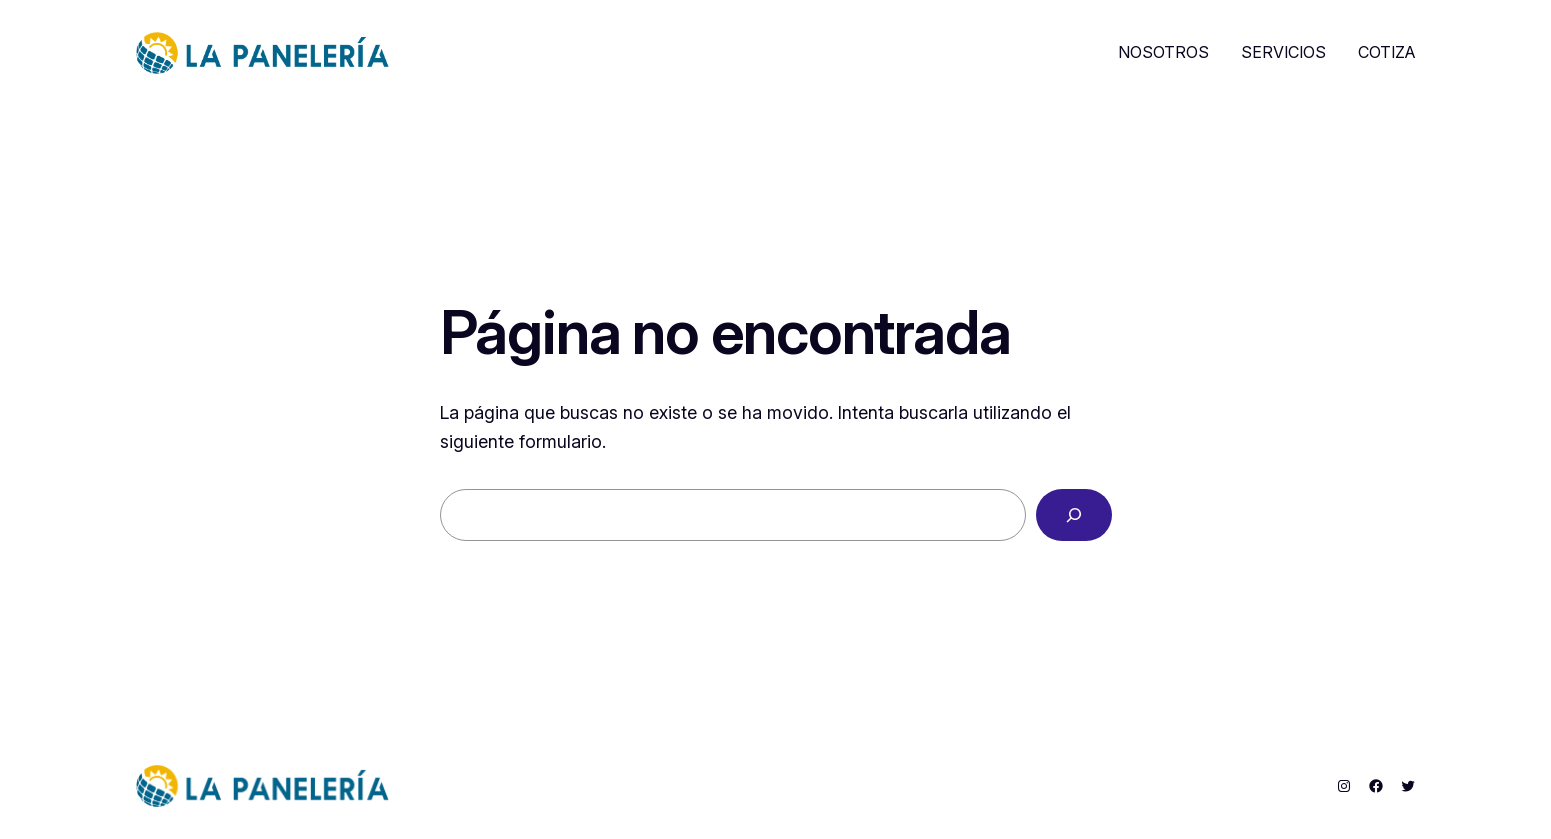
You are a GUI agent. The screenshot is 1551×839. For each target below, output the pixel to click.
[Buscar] (1074, 515)
